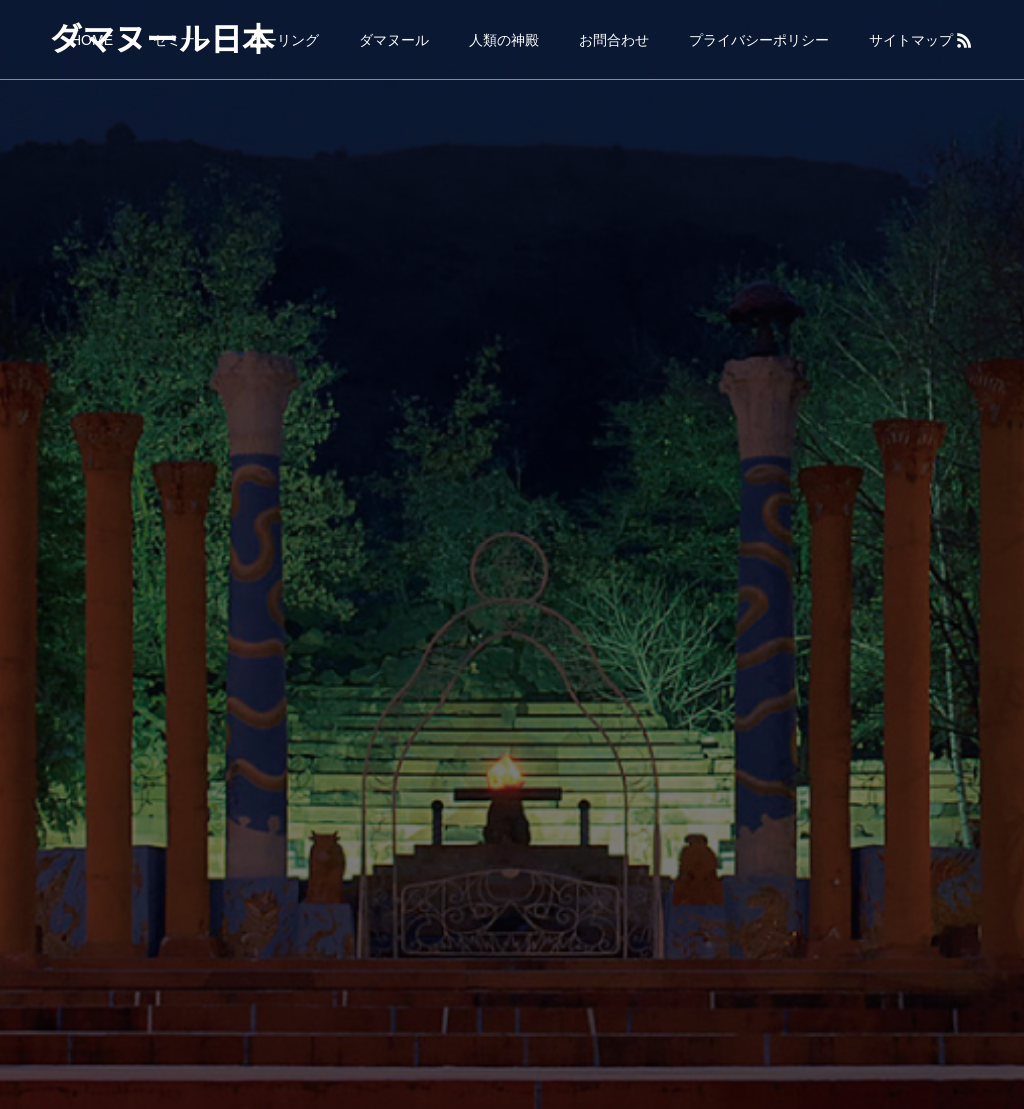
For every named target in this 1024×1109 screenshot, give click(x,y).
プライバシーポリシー (759, 40)
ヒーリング (284, 40)
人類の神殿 (504, 40)
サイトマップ (911, 40)
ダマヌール (394, 40)
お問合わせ (614, 40)
